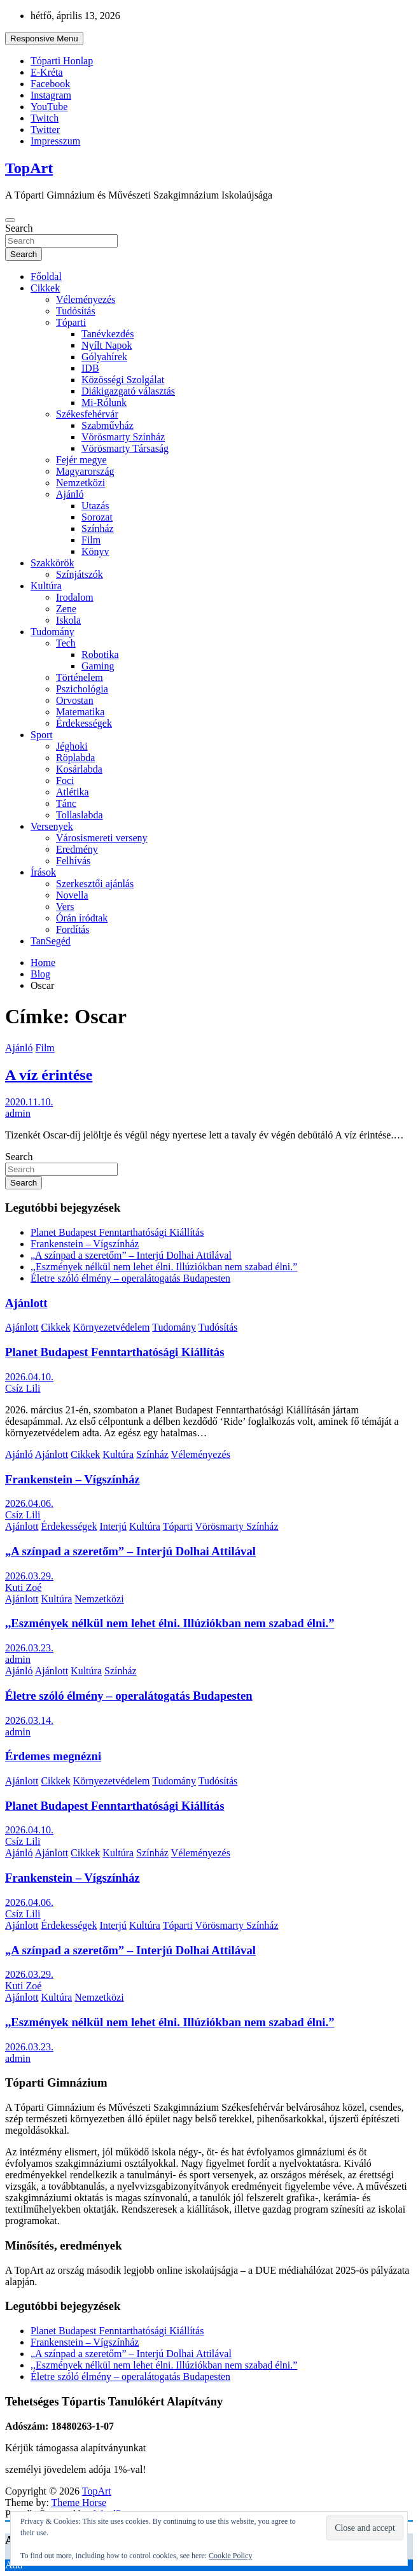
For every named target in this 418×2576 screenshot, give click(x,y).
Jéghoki (72, 746)
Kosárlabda (79, 769)
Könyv (95, 551)
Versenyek (52, 826)
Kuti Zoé (23, 1587)
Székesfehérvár (87, 414)
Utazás (95, 505)
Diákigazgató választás (128, 391)
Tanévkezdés (107, 333)
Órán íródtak (82, 918)
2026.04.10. (29, 1376)
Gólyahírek (104, 356)
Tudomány (52, 631)
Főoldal (46, 276)
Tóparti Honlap (62, 60)
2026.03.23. (29, 1647)
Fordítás (72, 929)
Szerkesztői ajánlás (95, 883)
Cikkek (45, 288)
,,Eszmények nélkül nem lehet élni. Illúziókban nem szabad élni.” (164, 1266)
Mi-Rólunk (104, 402)
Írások (43, 872)
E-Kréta (47, 72)
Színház (97, 528)
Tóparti (71, 322)
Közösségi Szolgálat (122, 379)
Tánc (66, 803)
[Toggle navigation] (10, 220)
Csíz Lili (23, 1388)
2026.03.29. (29, 1576)
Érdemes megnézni (53, 1756)
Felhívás (73, 860)
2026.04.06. (29, 1503)
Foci (65, 780)
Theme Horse (79, 2502)
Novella (72, 895)
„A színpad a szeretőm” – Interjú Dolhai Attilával (131, 1255)
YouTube (49, 106)
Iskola (68, 620)
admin (18, 1113)
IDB (90, 368)
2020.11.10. (29, 1101)
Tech (66, 643)
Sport (42, 734)
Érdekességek (84, 723)
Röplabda (75, 757)
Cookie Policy (230, 2555)
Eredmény (77, 849)
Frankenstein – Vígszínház (85, 1243)
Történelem (79, 677)
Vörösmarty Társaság (125, 448)
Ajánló (70, 494)
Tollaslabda (79, 814)
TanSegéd (51, 940)
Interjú (113, 1526)
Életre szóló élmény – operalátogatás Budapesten (130, 1278)
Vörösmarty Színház (123, 436)
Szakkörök (52, 562)
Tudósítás (75, 310)
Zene (66, 608)
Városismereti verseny (102, 837)
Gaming (98, 666)
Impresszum (55, 141)
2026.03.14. (29, 1720)
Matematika (80, 711)
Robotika (100, 654)
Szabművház (107, 425)
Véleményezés (85, 299)
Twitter (45, 129)
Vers (65, 906)
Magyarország (85, 471)
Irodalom (75, 597)
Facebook (50, 83)
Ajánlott (26, 1303)
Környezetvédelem (111, 1327)
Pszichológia (82, 688)
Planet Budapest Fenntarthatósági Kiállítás (117, 1232)
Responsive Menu (44, 38)
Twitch (45, 118)
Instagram (51, 95)
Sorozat (97, 517)
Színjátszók (79, 574)
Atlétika (72, 792)
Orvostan (75, 700)
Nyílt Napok (106, 345)
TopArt (29, 168)
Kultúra (46, 585)
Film (91, 540)
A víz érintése (48, 1075)
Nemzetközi (80, 482)
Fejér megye (81, 459)
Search (19, 228)
